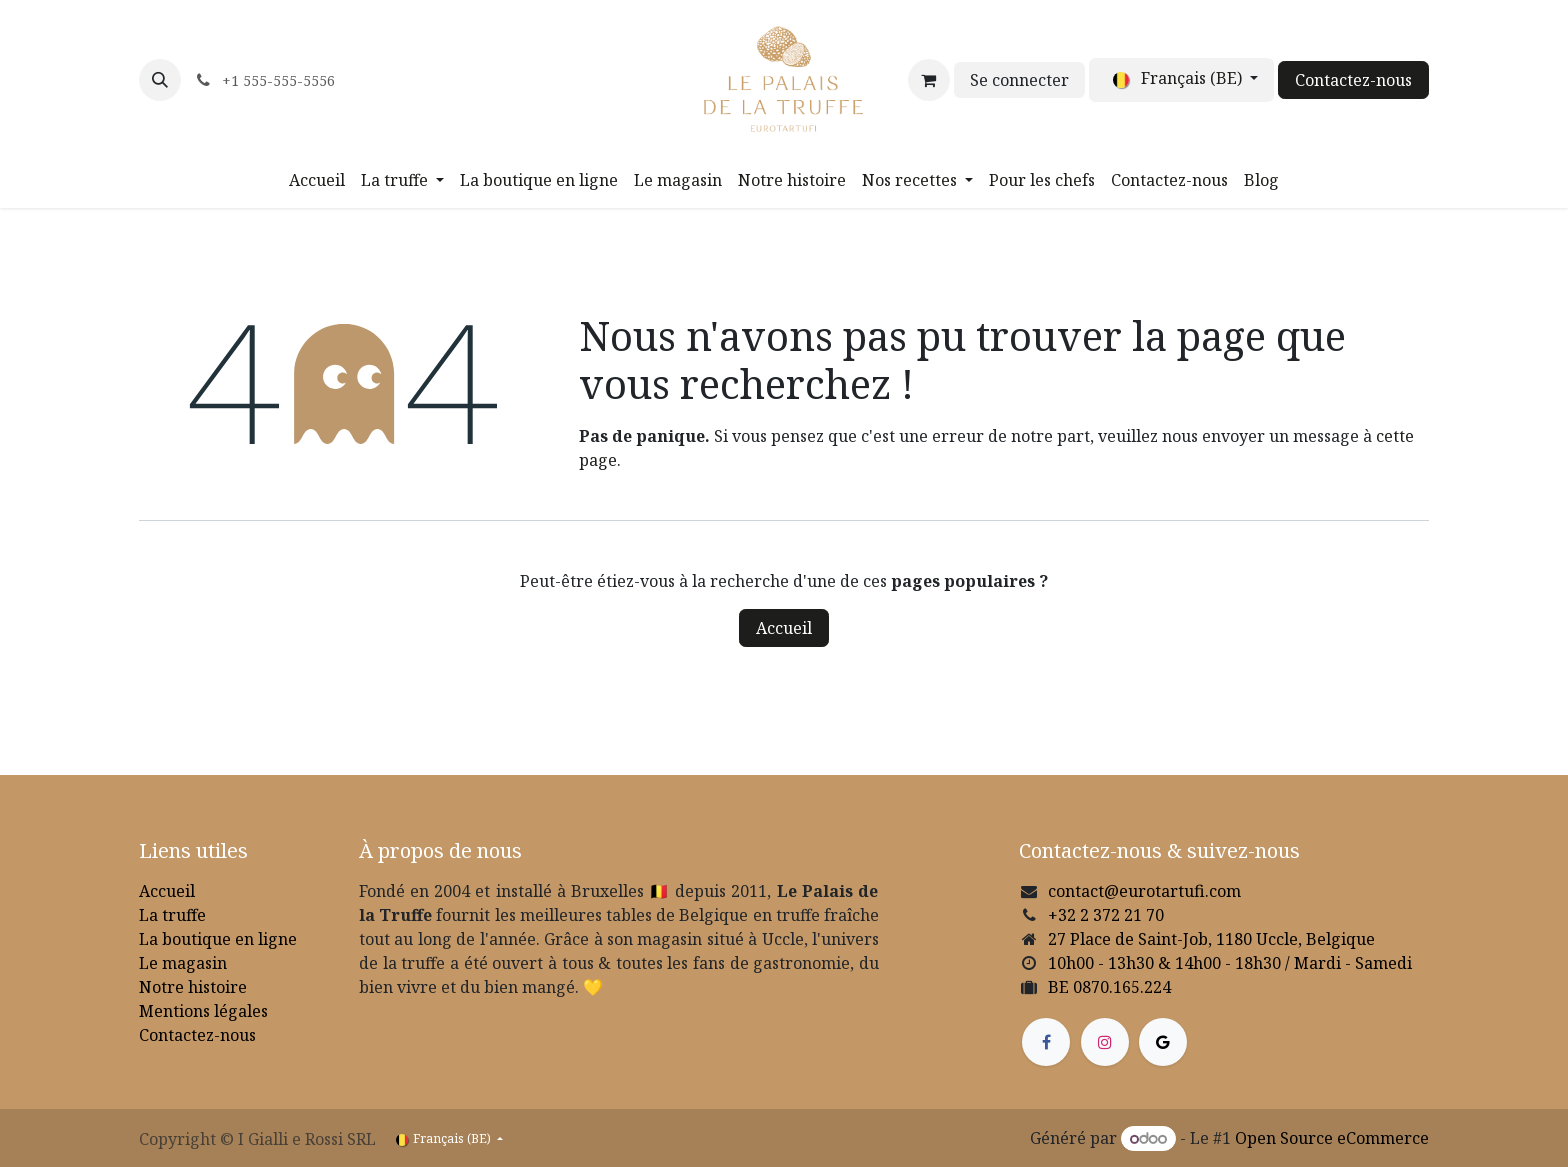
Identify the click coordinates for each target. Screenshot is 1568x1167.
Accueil (784, 628)
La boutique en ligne (218, 939)
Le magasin (183, 963)
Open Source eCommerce (1332, 1138)
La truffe (172, 915)
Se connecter (1019, 80)
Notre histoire (193, 987)
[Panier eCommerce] (929, 80)
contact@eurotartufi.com (1144, 891)
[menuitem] (317, 180)
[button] (160, 80)
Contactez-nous (1353, 80)
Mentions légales (203, 1011)
